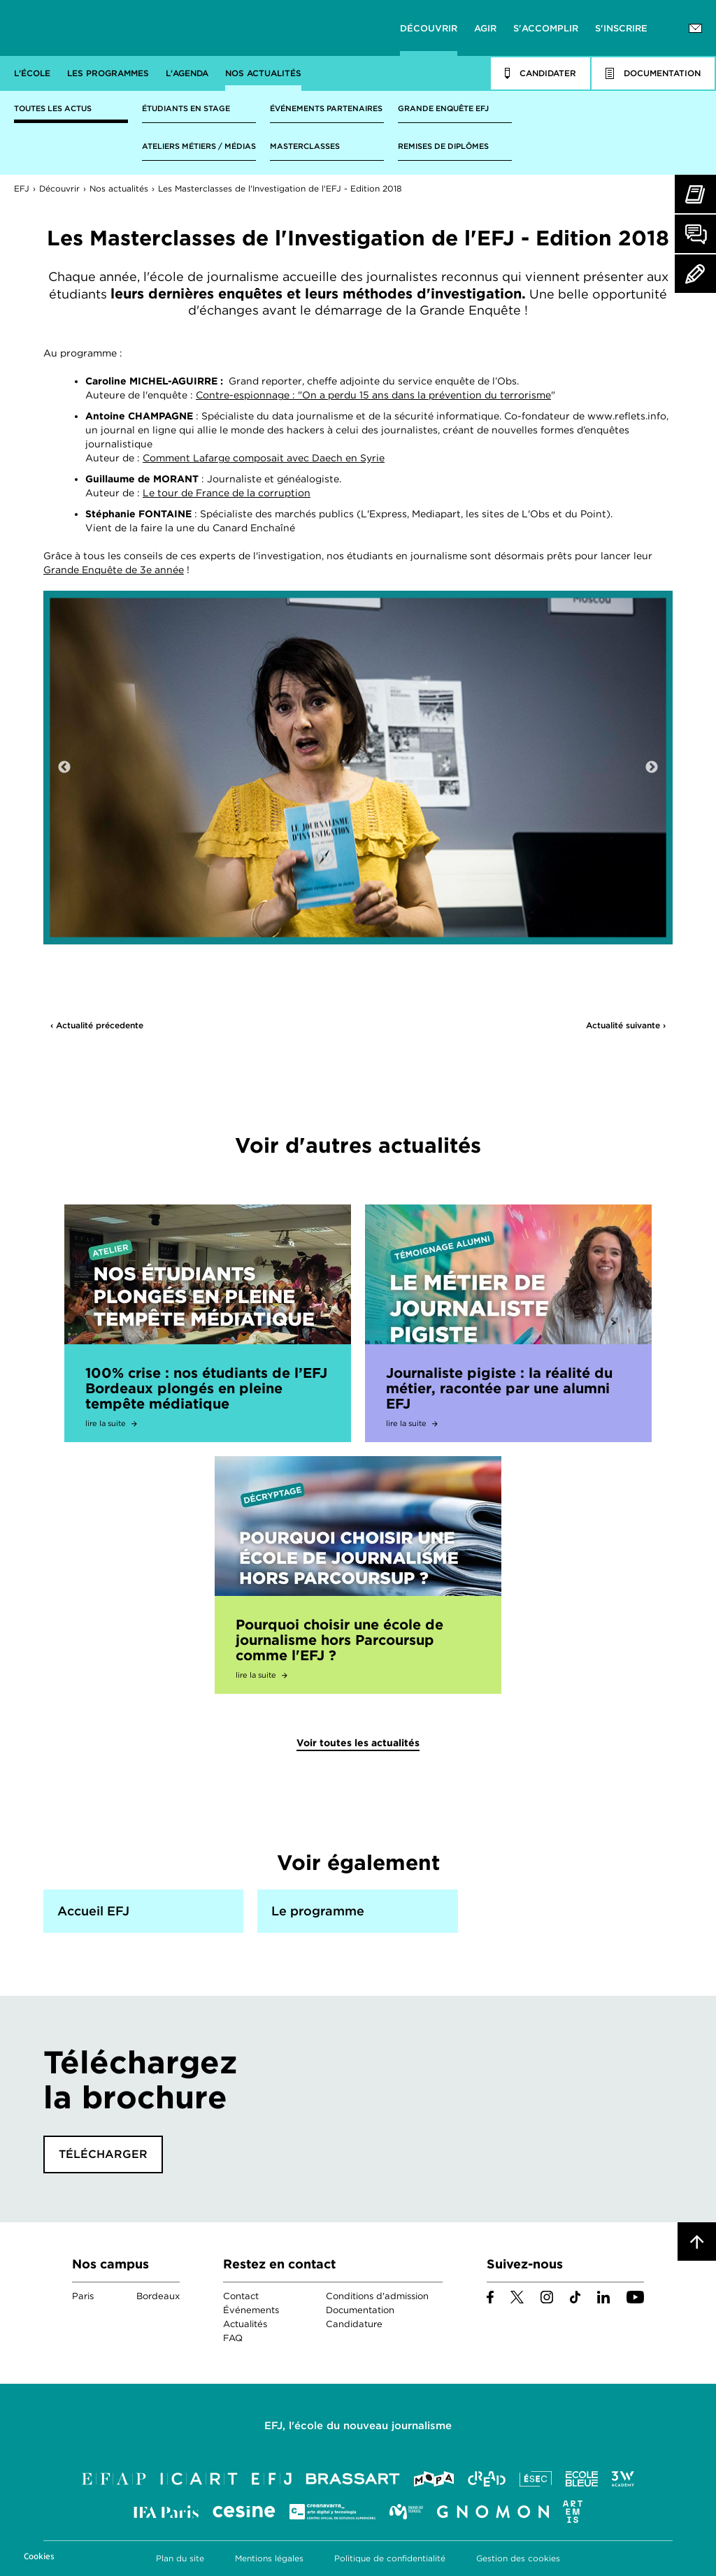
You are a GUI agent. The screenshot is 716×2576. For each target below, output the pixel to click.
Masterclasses (305, 146)
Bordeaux (158, 2296)
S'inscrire (621, 28)
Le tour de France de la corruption (226, 492)
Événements (251, 2310)
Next (652, 768)
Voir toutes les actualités (358, 1742)
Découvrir (428, 28)
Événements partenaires (326, 108)
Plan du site (180, 2558)
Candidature (354, 2324)
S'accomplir (545, 28)
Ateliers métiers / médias (199, 146)
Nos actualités (263, 73)
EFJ (98, 28)
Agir (485, 28)
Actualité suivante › (626, 1025)
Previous (64, 768)
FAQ (233, 2338)
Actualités (245, 2324)
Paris (83, 2296)
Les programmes (108, 73)
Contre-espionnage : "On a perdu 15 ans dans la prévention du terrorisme (373, 395)
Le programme (317, 1911)
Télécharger (103, 2154)
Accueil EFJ (93, 1911)
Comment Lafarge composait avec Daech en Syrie (264, 457)
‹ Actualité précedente (96, 1025)
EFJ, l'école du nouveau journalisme (358, 2425)
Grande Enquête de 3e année (113, 569)
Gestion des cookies (518, 2558)
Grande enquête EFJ (443, 108)
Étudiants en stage (186, 108)
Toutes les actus (53, 108)
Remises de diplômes (443, 146)
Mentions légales (269, 2558)
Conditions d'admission (377, 2296)
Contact (241, 2296)
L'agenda (187, 73)
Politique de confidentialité (389, 2558)
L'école (32, 73)
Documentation (360, 2310)
